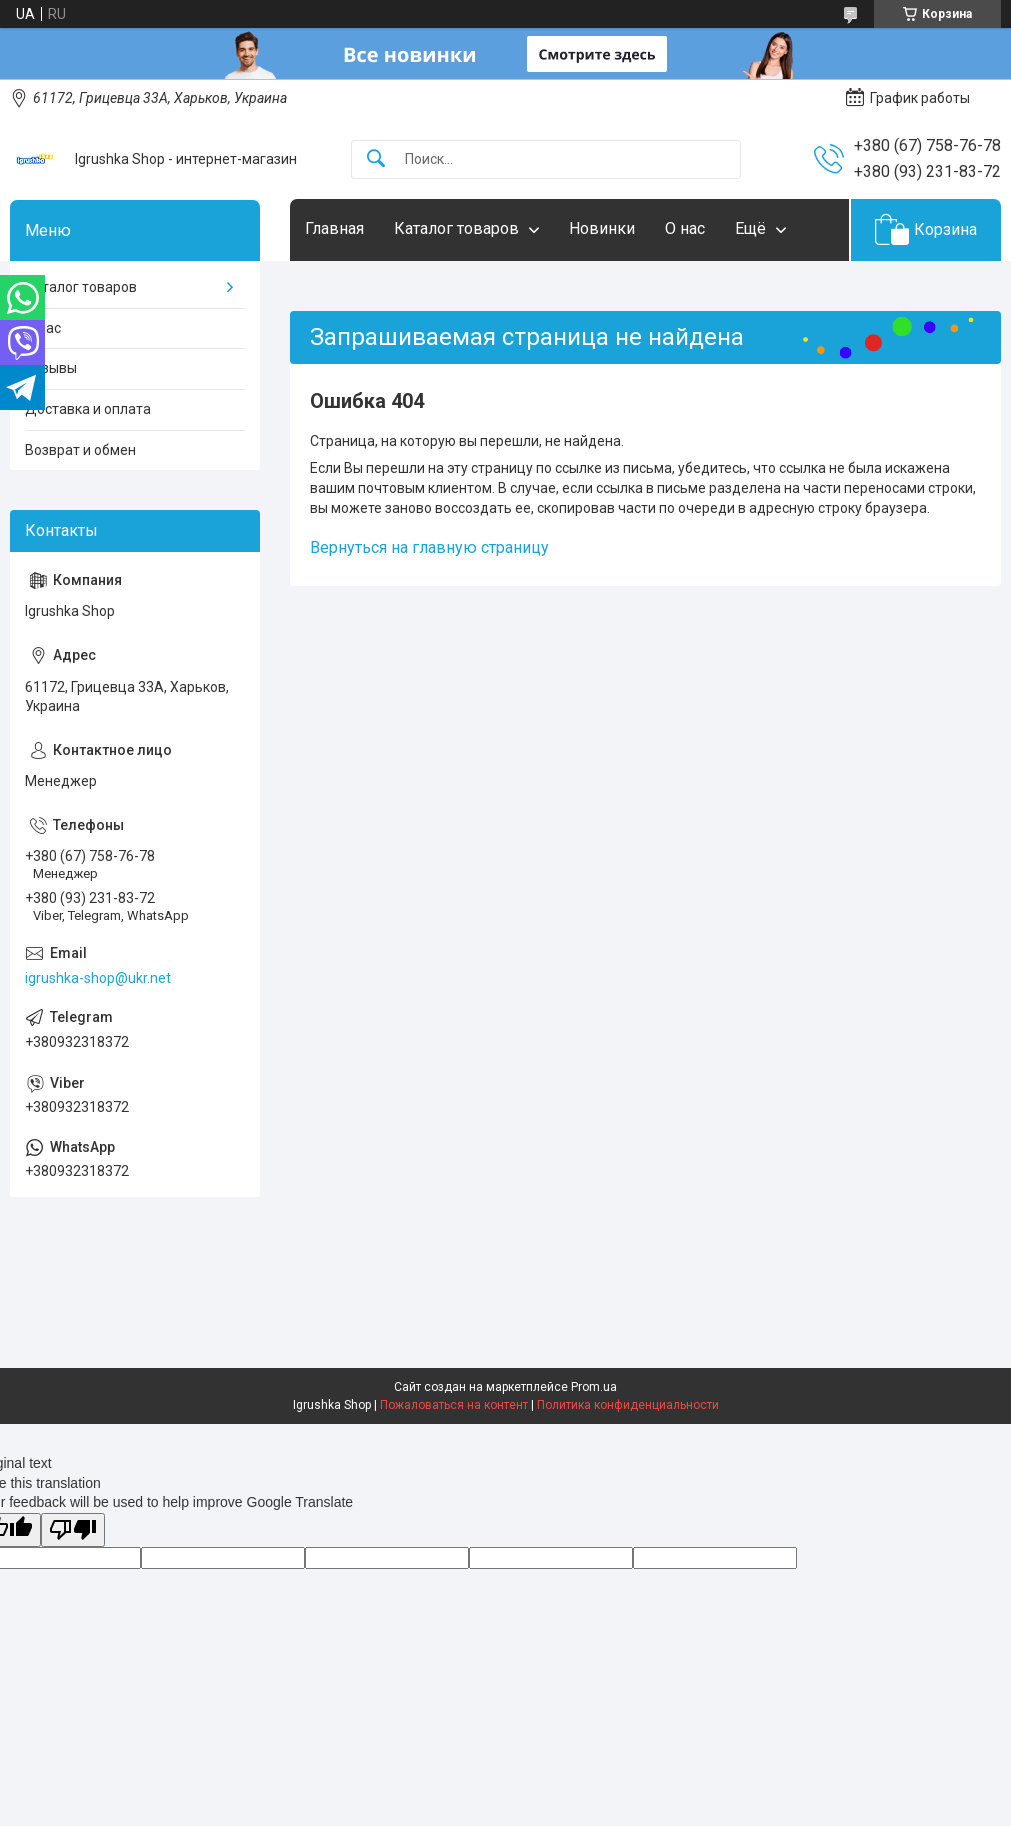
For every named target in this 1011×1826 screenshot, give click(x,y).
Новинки (602, 228)
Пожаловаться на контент (454, 1405)
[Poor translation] (73, 1530)
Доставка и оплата (88, 409)
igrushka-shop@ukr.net (98, 978)
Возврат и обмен (80, 450)
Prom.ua (594, 1387)
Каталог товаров (456, 228)
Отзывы (51, 368)
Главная (334, 228)
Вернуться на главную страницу (429, 547)
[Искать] (376, 159)
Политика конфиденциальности (628, 1405)
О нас (685, 228)
